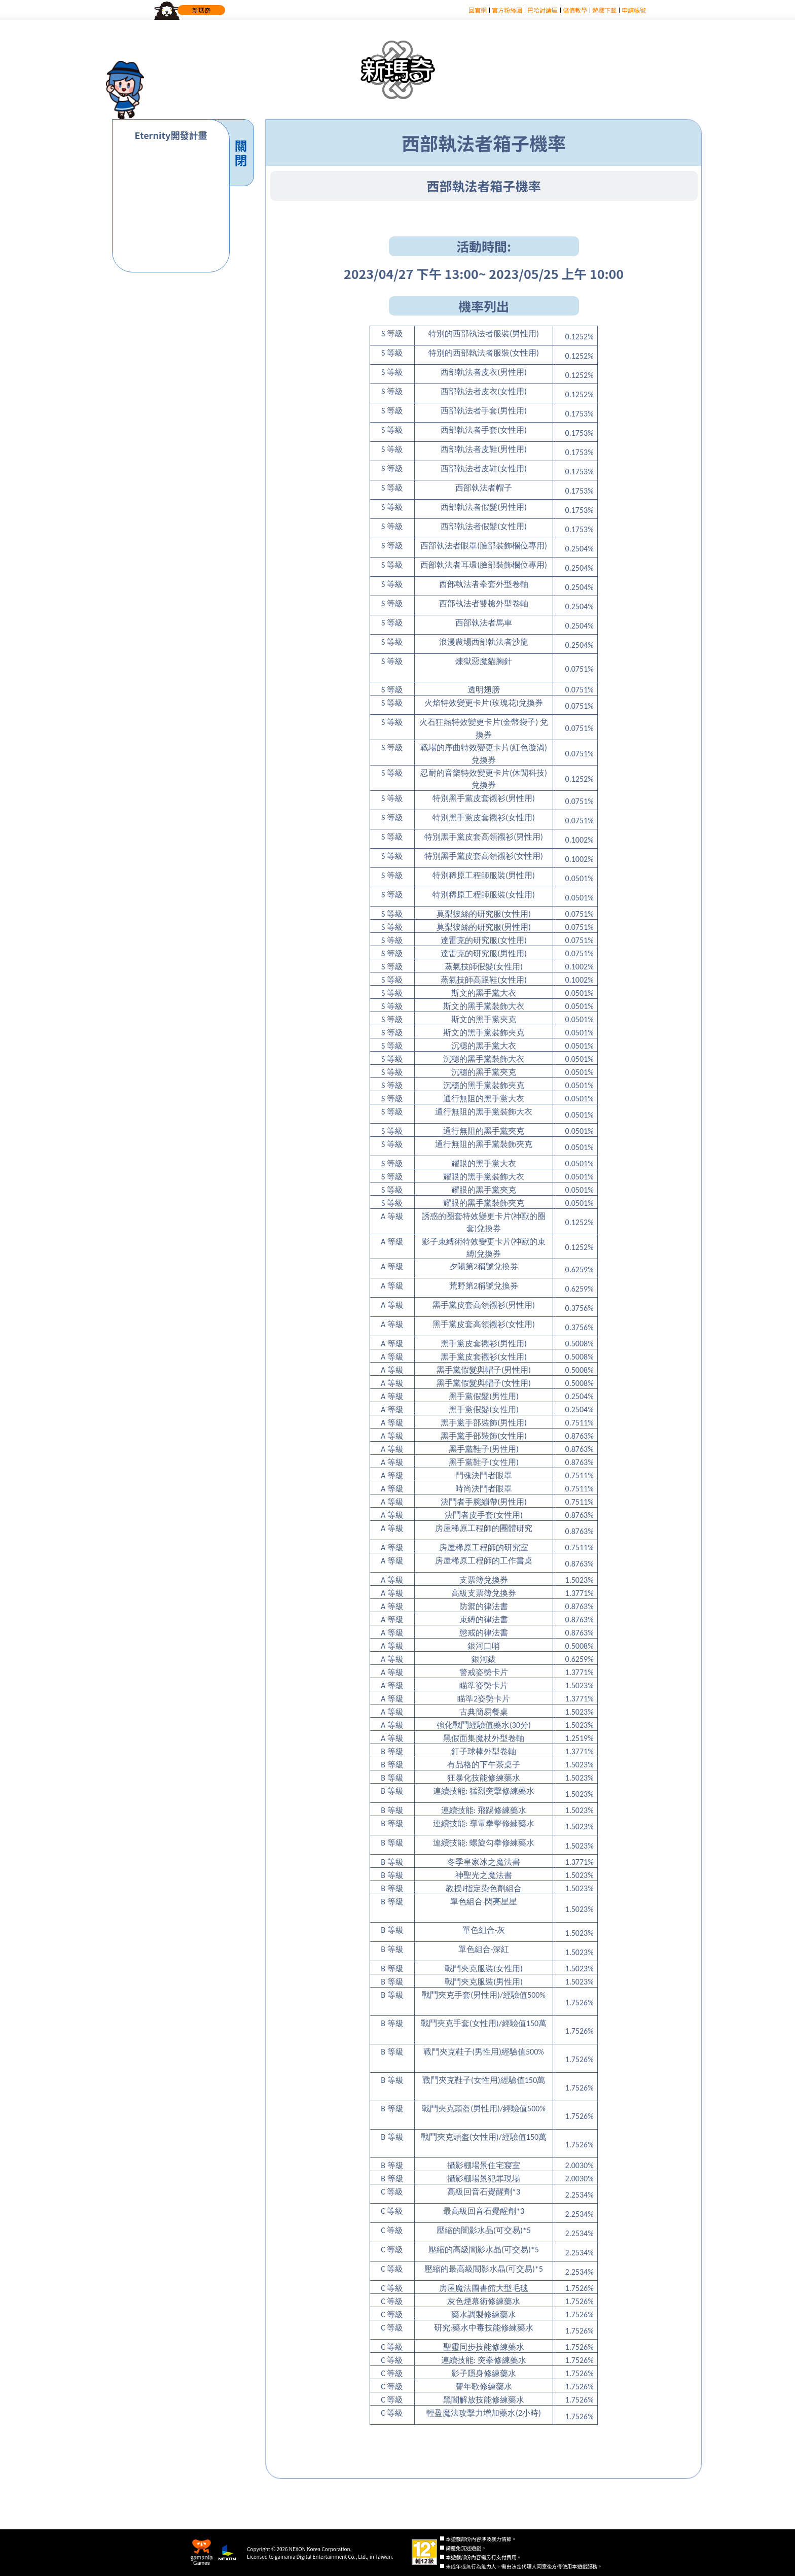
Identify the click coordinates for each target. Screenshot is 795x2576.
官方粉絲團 (507, 10)
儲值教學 (575, 10)
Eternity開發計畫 (171, 135)
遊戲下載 (604, 10)
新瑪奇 (201, 10)
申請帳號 (634, 10)
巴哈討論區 (542, 10)
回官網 (477, 10)
